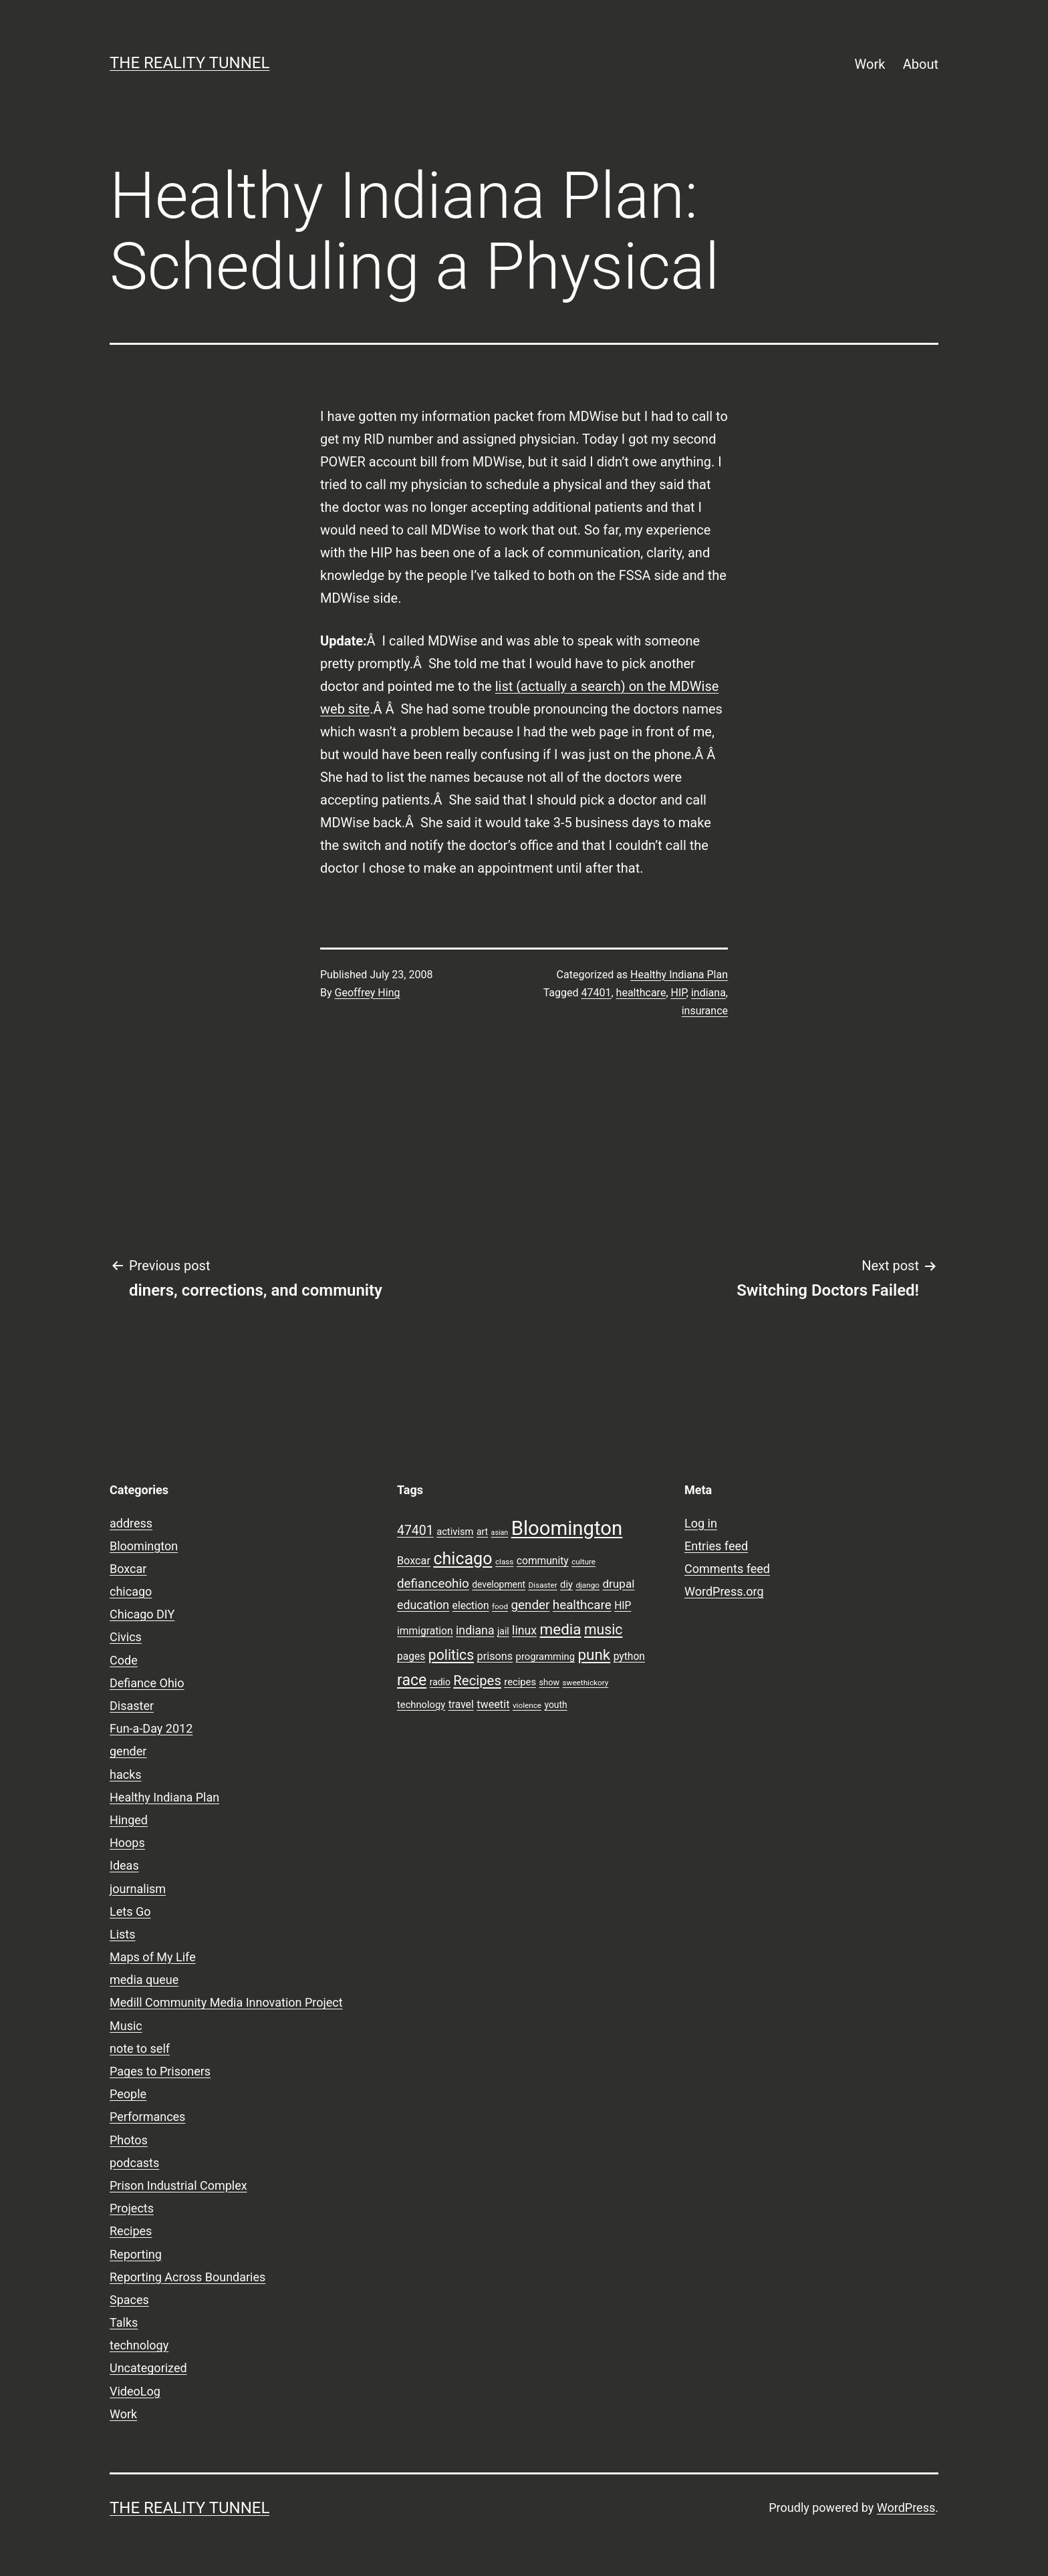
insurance (705, 1010)
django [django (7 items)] (587, 1585)
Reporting (136, 2254)
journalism (138, 1889)
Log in (700, 1523)
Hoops (127, 1843)
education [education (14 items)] (423, 1605)
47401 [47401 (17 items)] (415, 1530)
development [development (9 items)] (498, 1584)
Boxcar (128, 1569)
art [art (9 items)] (482, 1531)
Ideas (124, 1865)
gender (128, 1751)
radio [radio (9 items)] (440, 1682)
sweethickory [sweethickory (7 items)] (586, 1682)
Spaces (129, 2300)
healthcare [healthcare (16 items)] (582, 1605)
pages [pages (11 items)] (411, 1657)
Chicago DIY (142, 1614)
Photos (129, 2140)
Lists (123, 1934)
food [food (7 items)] (500, 1606)
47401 (596, 992)
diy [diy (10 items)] (566, 1584)
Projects (132, 2208)
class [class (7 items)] (504, 1561)
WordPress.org (724, 1591)
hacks (126, 1774)
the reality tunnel (189, 62)
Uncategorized (148, 2368)
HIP (678, 992)
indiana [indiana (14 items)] (475, 1630)
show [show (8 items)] (549, 1682)
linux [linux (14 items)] (524, 1630)
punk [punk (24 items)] (593, 1654)
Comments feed (727, 1569)
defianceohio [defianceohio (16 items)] (433, 1583)
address (131, 1523)
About (920, 64)
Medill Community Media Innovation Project (226, 2002)
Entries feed (716, 1546)
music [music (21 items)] (603, 1629)
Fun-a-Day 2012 (151, 1728)
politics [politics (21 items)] (451, 1655)
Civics (126, 1637)
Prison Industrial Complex (178, 2185)
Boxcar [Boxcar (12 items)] (413, 1560)
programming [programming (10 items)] (545, 1657)
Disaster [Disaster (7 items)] (543, 1585)
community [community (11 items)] (543, 1561)
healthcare (641, 992)
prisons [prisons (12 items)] (495, 1656)
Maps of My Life (153, 1957)
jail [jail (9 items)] (503, 1631)
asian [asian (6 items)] (500, 1532)
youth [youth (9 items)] (555, 1704)
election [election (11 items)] (470, 1606)
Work (870, 64)
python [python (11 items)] (629, 1657)
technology (139, 2345)
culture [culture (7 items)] (583, 1561)
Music (126, 2026)
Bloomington (144, 1546)
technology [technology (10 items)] (421, 1705)
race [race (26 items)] (411, 1680)
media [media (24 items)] (560, 1629)
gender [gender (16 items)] (530, 1605)
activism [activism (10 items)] (454, 1532)
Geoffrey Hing (367, 992)
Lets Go (130, 1911)
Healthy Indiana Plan (679, 974)
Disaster (132, 1706)
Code (124, 1660)
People (128, 2094)
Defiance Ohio (147, 1683)
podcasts (134, 2163)
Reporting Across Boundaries (187, 2277)
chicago (131, 1591)
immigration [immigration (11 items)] (425, 1631)
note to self (140, 2048)
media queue (144, 1980)
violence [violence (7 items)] (527, 1705)
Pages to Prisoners (160, 2071)
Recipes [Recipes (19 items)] (477, 1681)
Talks (124, 2322)
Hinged (129, 1820)
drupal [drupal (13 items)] (618, 1583)
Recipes (131, 2231)
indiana (708, 992)
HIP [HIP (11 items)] (622, 1606)
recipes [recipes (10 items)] (520, 1682)
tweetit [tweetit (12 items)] (493, 1704)
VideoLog (135, 2391)
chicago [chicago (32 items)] (462, 1558)
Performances (147, 2117)
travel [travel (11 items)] (461, 1705)
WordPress (906, 2507)
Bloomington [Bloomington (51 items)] (567, 1528)
